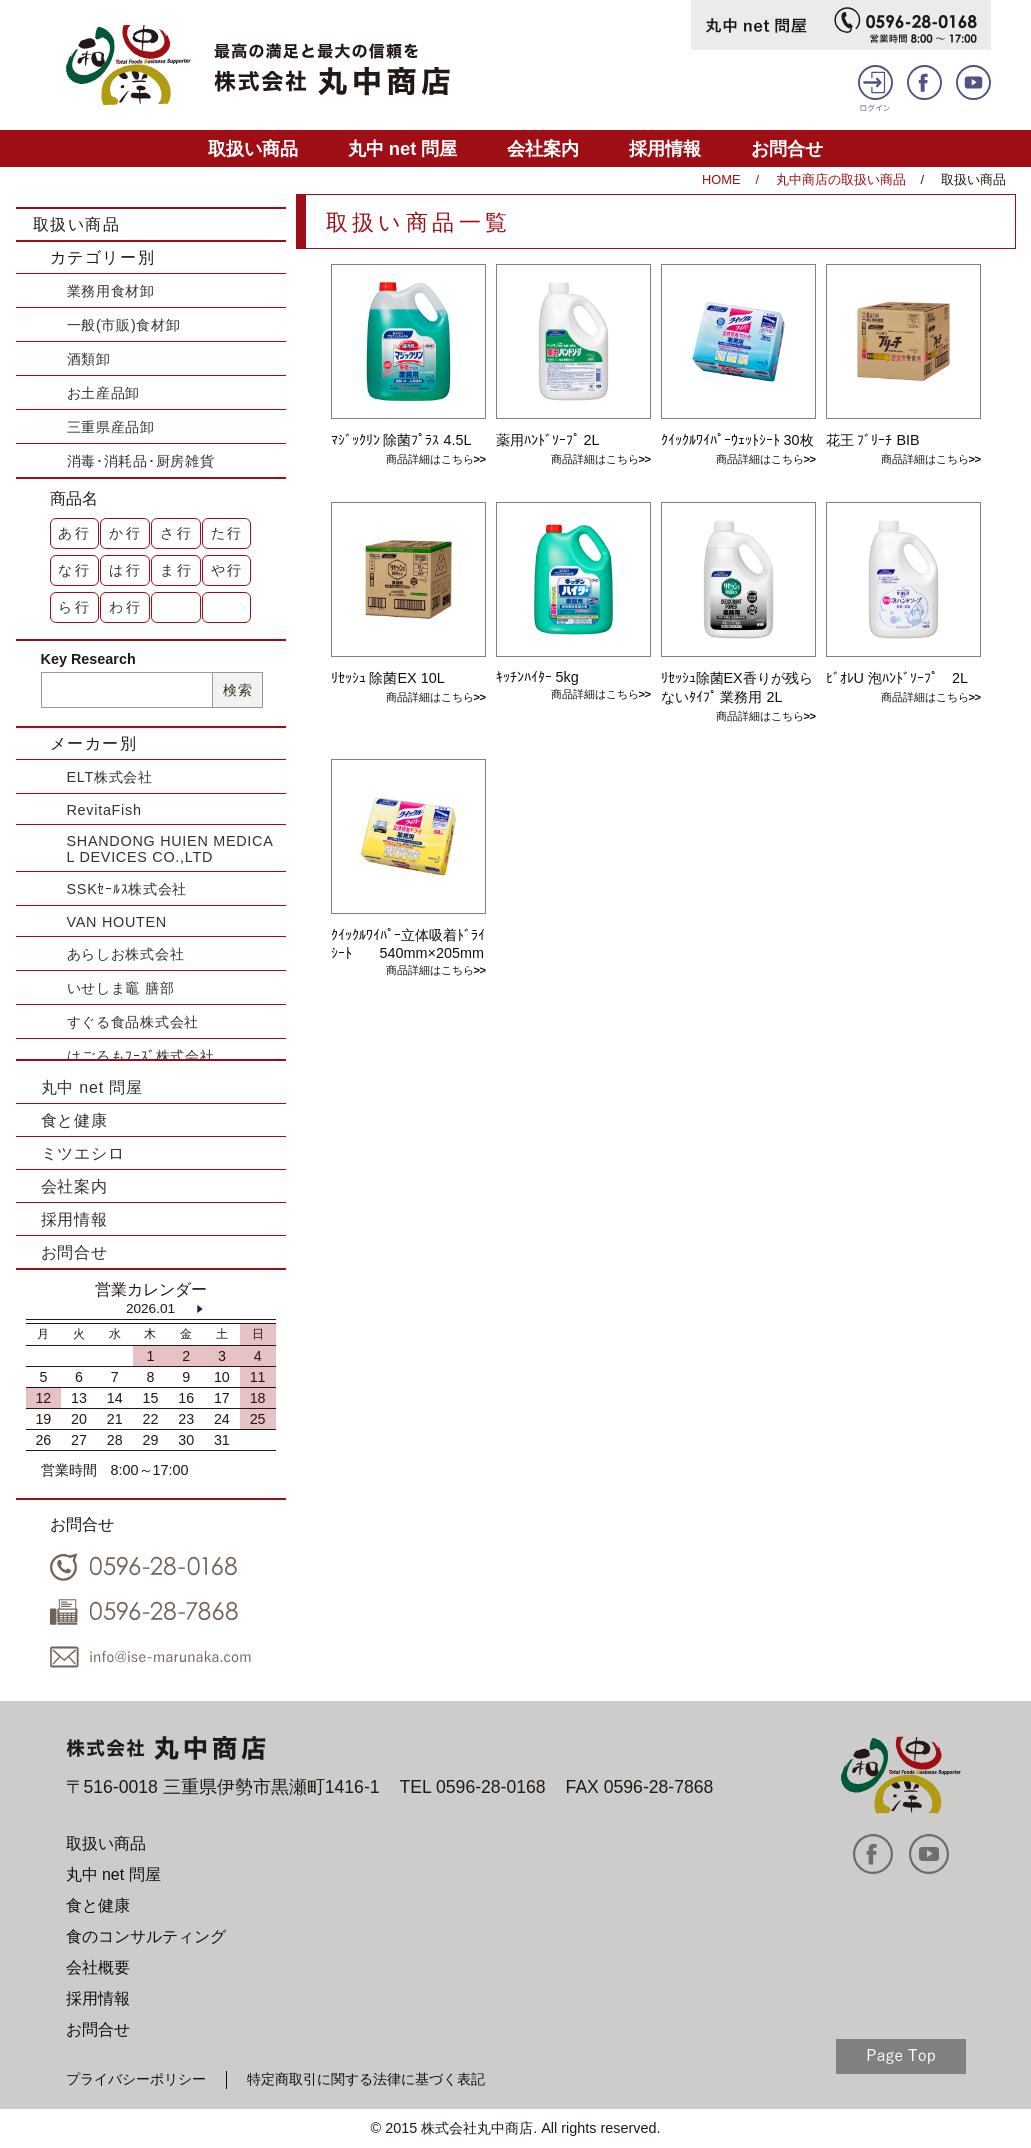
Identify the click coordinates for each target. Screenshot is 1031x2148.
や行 (228, 570)
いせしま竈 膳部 (121, 988)
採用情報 (665, 148)
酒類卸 (89, 359)
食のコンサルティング (146, 1936)
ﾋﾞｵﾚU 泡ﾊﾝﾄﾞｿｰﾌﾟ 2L (897, 678)
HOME (721, 179)
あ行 (75, 533)
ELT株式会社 (110, 777)
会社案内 (543, 148)
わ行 (126, 607)
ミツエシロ (83, 1153)
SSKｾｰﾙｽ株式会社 (127, 889)
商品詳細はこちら (430, 459)
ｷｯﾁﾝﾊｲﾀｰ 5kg (537, 677)
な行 (75, 570)
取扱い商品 (253, 148)
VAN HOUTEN (117, 922)
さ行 (177, 533)
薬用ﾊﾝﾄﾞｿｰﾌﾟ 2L (548, 440)
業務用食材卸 (111, 291)
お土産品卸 (104, 393)
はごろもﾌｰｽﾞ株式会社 (141, 1056)
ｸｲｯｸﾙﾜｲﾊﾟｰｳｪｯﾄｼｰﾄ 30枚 (737, 440)
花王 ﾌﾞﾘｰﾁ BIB (873, 440)
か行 (126, 533)
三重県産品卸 (111, 427)
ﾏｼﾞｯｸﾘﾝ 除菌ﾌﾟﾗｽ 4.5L (401, 440)
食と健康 (74, 1120)
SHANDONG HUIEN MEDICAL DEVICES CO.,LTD (170, 849)
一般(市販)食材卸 (124, 325)
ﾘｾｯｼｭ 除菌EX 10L (388, 678)
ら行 (75, 607)
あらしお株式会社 (126, 954)
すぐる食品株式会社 (133, 1022)
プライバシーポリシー (136, 2079)
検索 (237, 690)
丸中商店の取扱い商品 (841, 179)
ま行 (177, 570)
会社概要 (98, 1967)
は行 (126, 570)
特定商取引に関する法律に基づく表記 (366, 2079)
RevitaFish (104, 810)
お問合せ (787, 148)
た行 (228, 533)
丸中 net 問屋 (403, 148)
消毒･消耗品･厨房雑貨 (141, 461)
